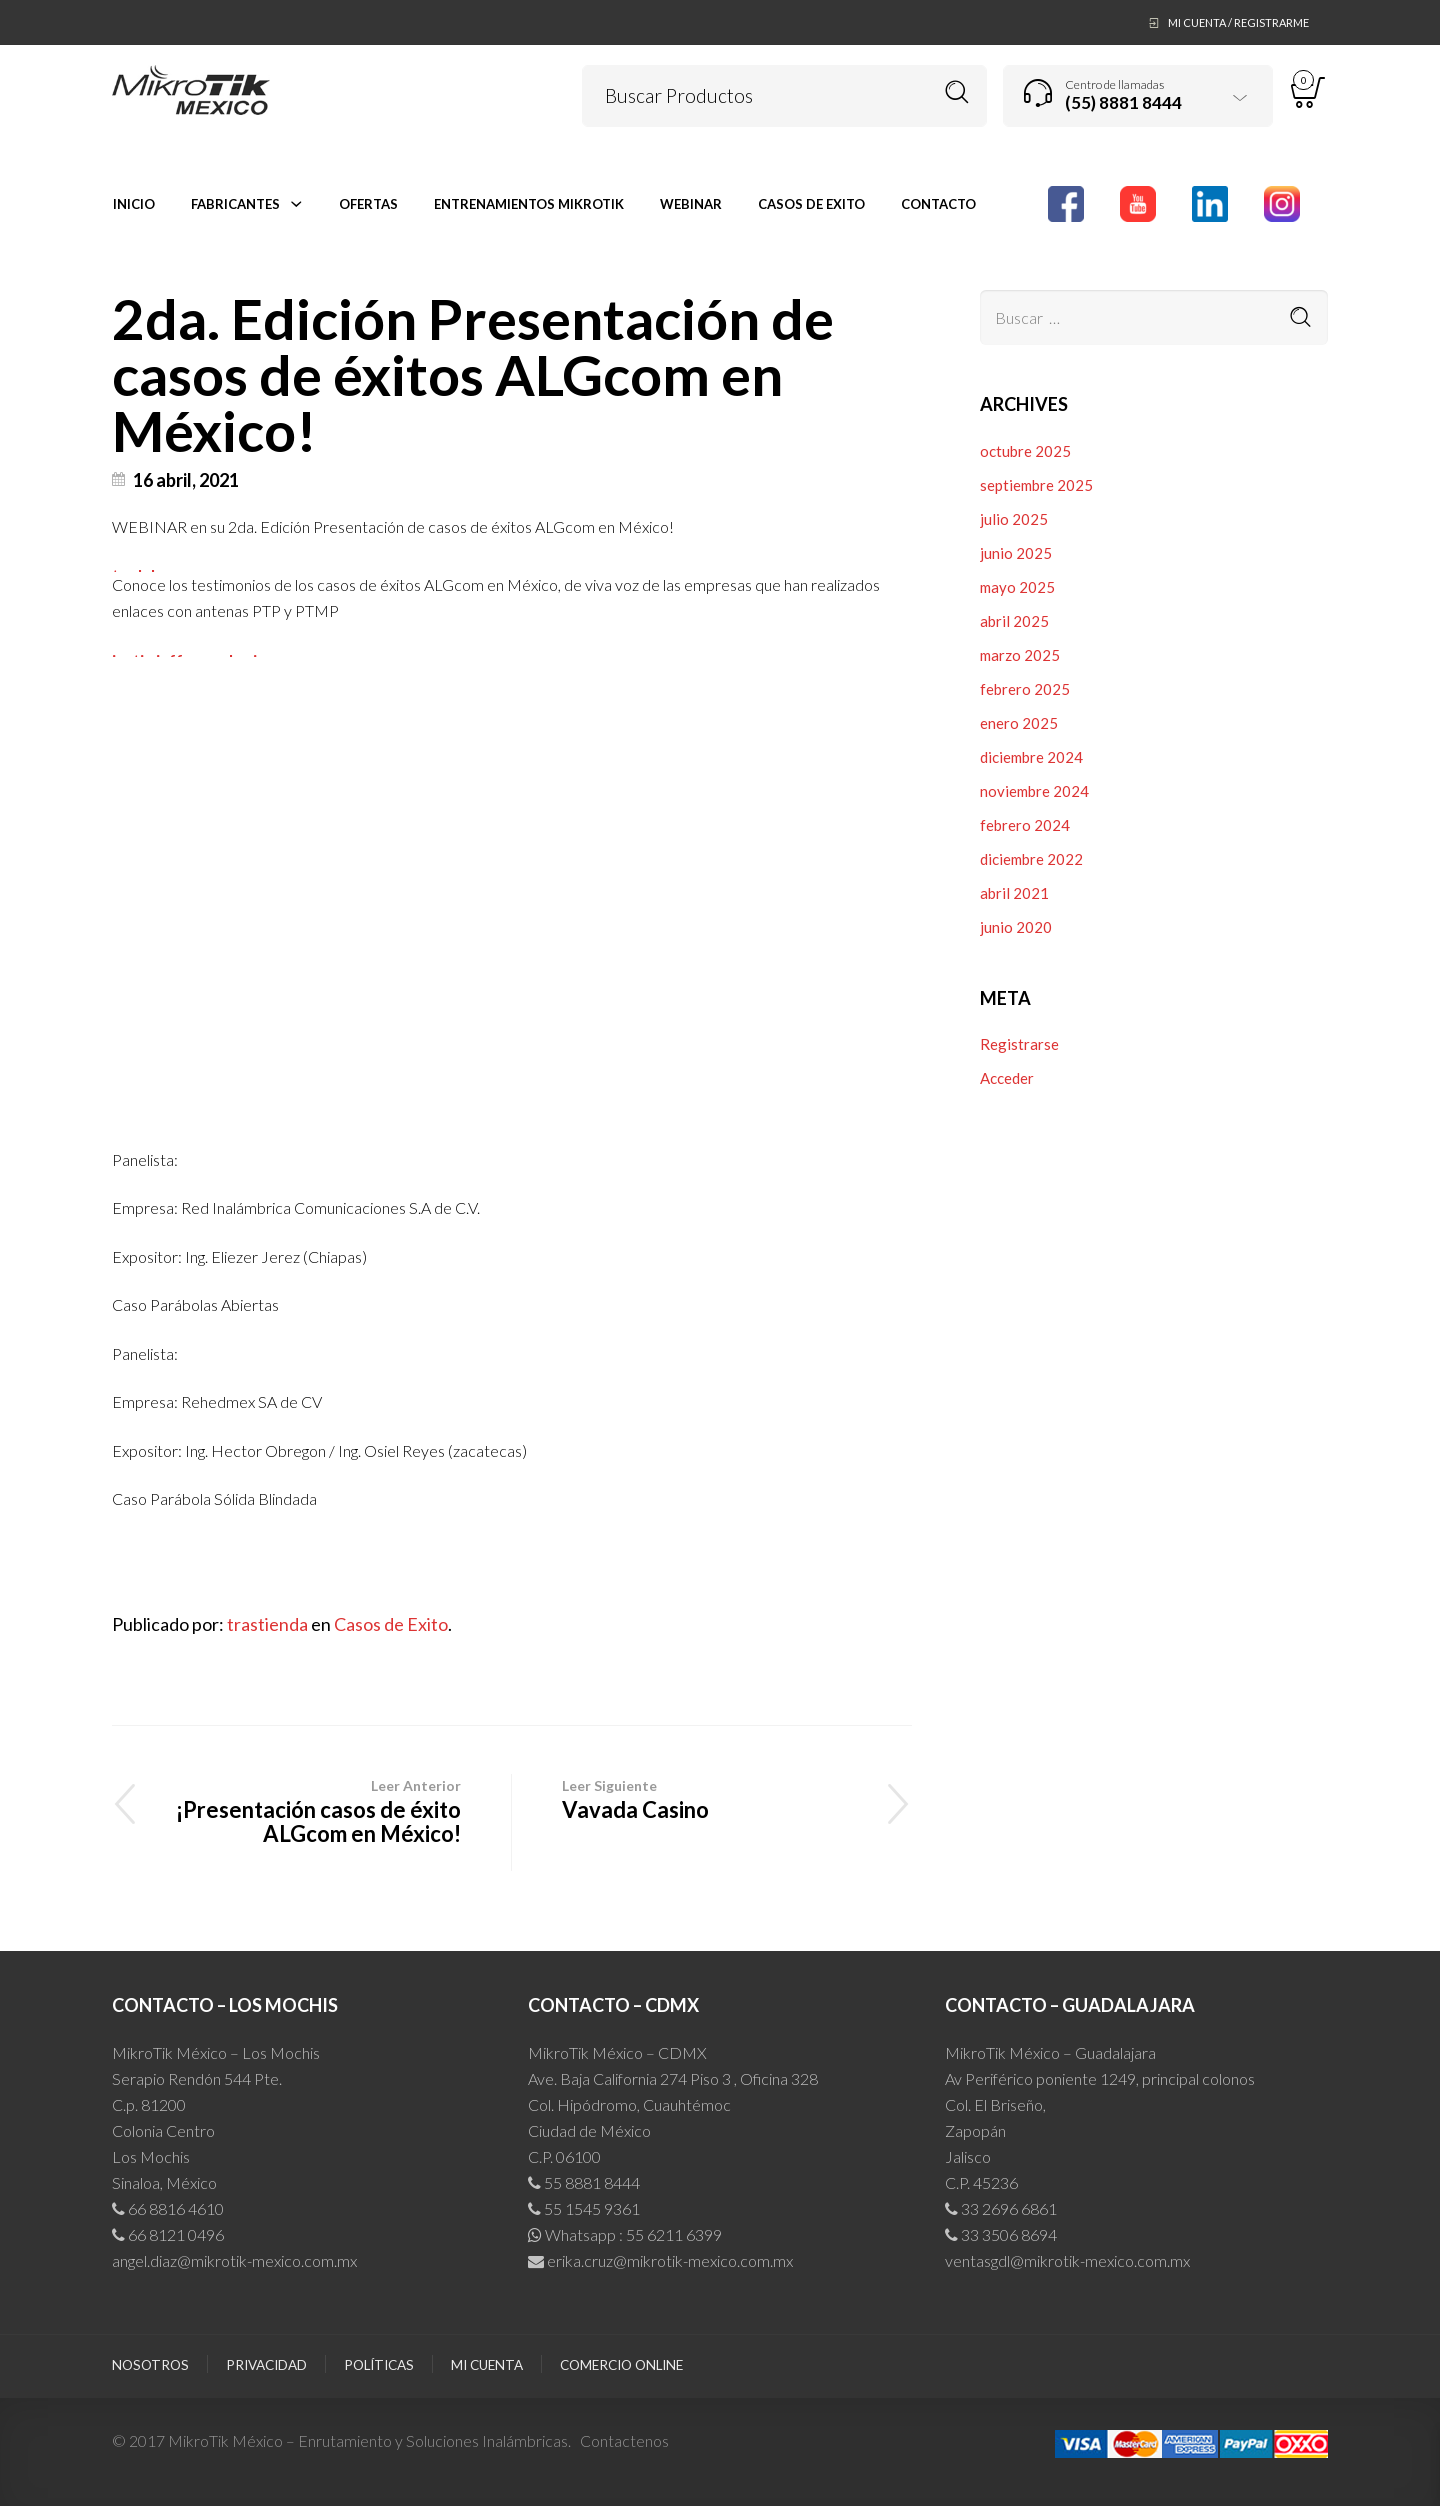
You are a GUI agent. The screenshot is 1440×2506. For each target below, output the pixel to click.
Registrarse (1019, 1044)
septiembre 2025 (1036, 485)
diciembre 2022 (1031, 859)
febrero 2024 (1025, 825)
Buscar (957, 92)
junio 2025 (1016, 553)
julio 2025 (1014, 519)
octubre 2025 (1025, 451)
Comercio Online (621, 2365)
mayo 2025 (1017, 587)
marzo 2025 (1020, 655)
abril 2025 (1014, 621)
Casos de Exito (391, 1624)
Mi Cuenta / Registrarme (1238, 22)
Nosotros (150, 2365)
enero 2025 (1019, 723)
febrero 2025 (1025, 689)
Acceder (1007, 1078)
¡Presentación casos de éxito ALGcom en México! (311, 1810)
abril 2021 (1014, 893)
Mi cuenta (487, 2365)
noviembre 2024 (1034, 791)
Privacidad (266, 2365)
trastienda (267, 1624)
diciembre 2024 (1031, 757)
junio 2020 (1016, 927)
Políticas (379, 2365)
